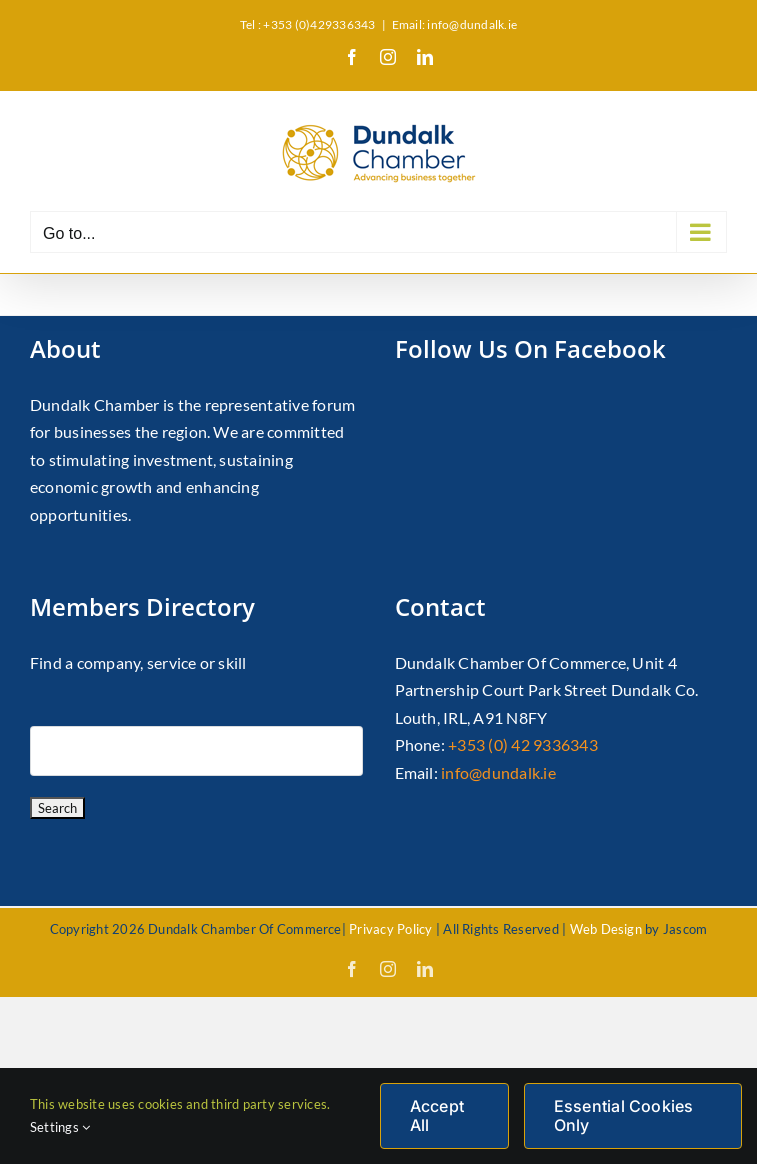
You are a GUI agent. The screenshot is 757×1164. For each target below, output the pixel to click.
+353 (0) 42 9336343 (523, 744)
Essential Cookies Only (624, 1115)
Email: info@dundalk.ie (454, 24)
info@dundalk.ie (498, 772)
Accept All (437, 1115)
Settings (60, 1127)
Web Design (606, 929)
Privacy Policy (390, 929)
